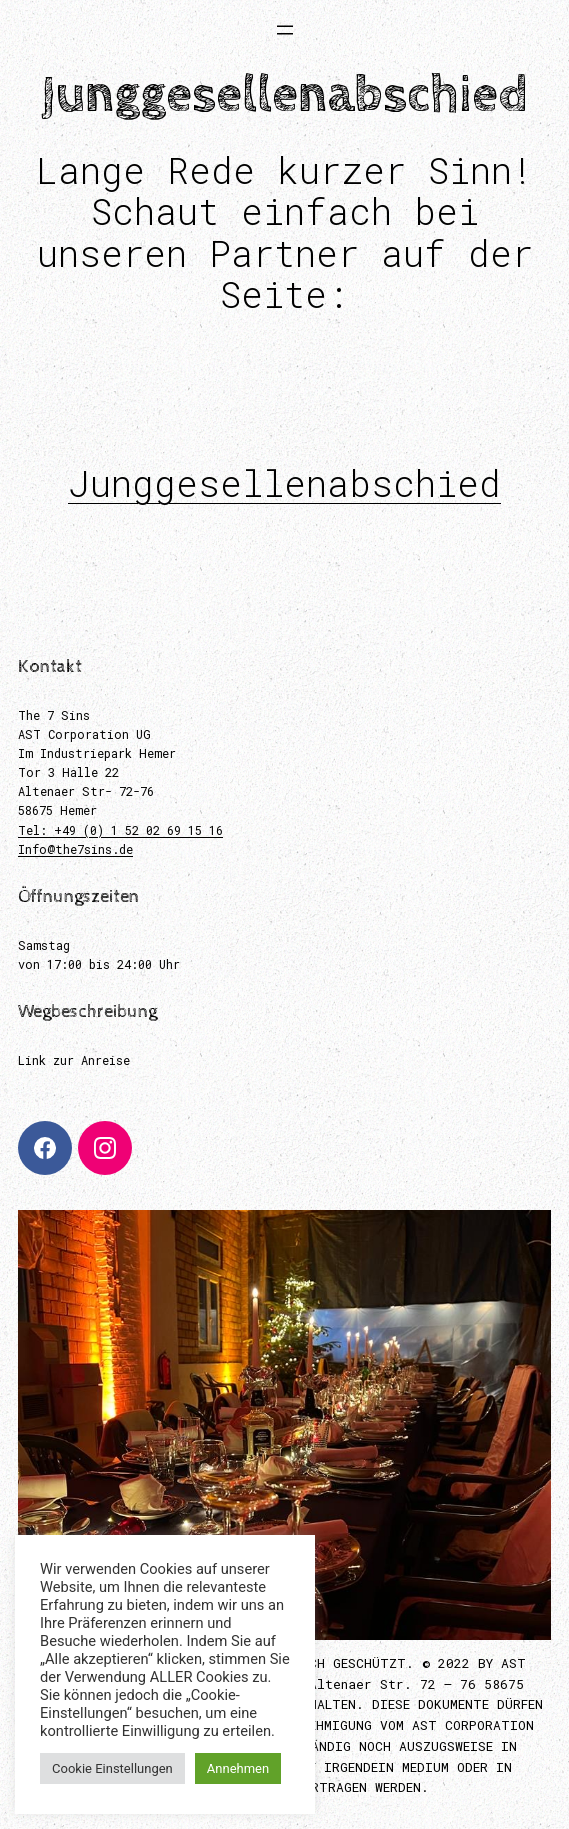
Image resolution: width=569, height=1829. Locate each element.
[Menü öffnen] (285, 30)
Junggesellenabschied (284, 483)
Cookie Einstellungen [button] (112, 1768)
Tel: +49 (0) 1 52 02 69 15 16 (120, 830)
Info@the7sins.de (75, 849)
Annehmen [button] (238, 1768)
